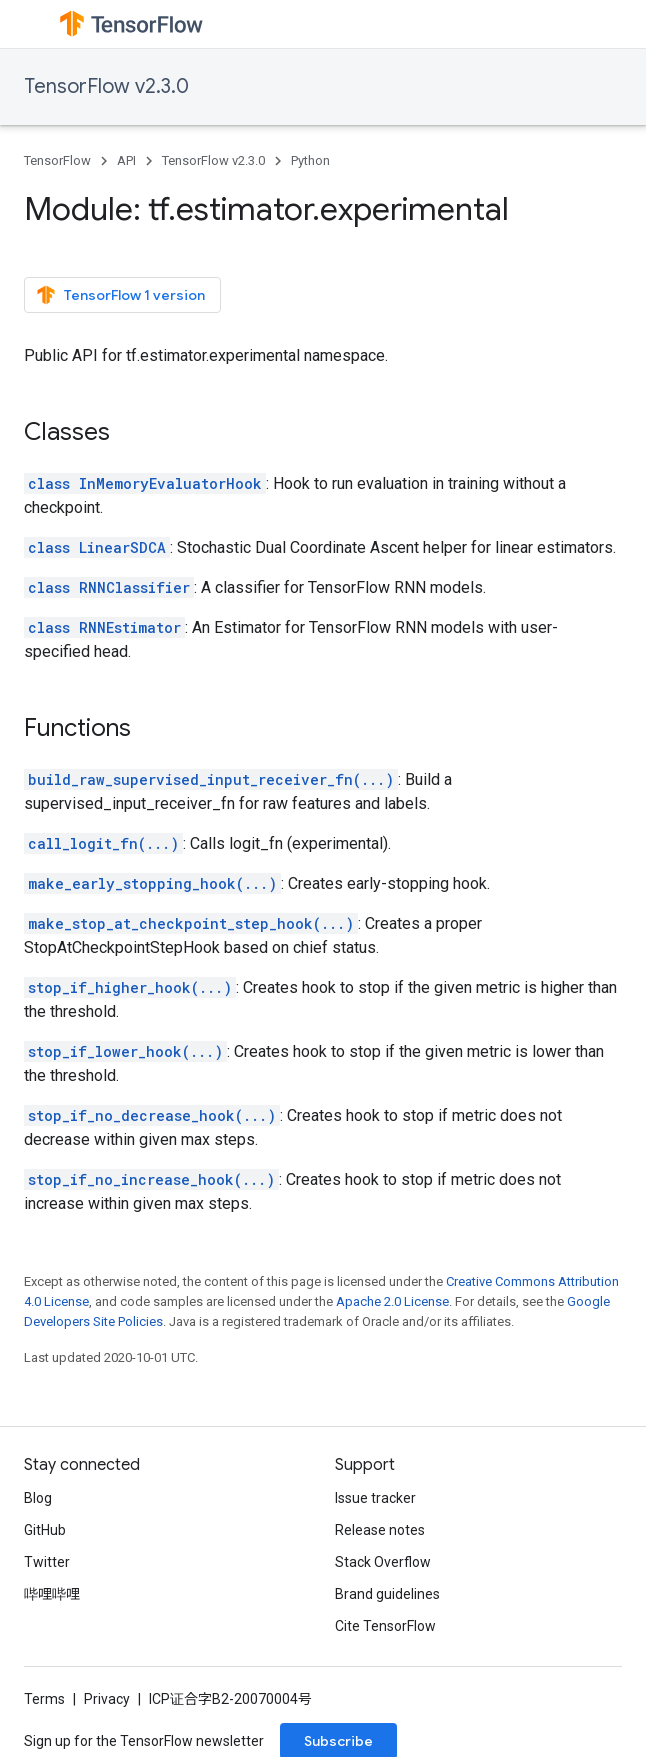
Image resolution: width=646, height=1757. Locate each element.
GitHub (45, 1530)
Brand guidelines (387, 1594)
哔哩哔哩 (52, 1594)
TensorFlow (57, 160)
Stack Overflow (383, 1562)
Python (310, 160)
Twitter (47, 1562)
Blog (38, 1498)
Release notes (380, 1530)
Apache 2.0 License (392, 1301)
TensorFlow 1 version (120, 295)
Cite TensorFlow (385, 1626)
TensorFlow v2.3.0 (106, 86)
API (126, 160)
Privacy (107, 1699)
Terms (44, 1699)
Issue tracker (375, 1498)
